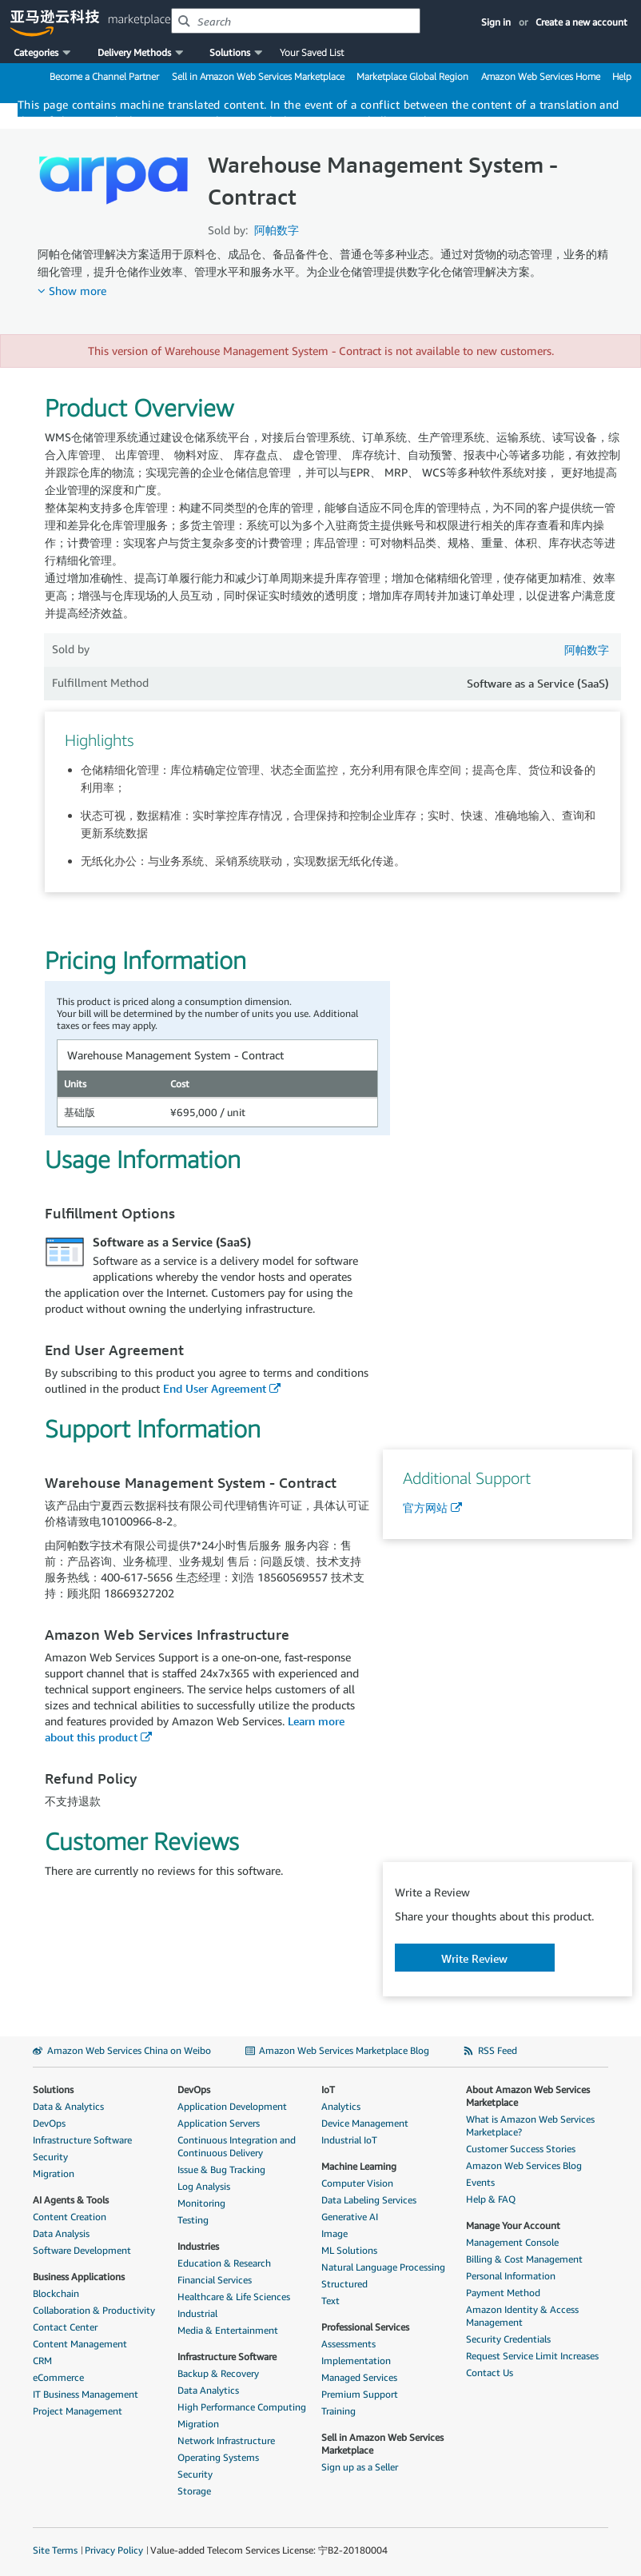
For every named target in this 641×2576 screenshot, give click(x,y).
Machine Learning (358, 2166)
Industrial (197, 2313)
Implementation (356, 2361)
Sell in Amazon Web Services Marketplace (258, 76)
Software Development (82, 2250)
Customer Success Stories (520, 2149)
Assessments (348, 2344)
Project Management (77, 2411)
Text (330, 2301)
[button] (44, 53)
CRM (42, 2361)
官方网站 (425, 1507)
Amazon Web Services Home (540, 76)
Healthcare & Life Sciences (233, 2297)
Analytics (340, 2106)
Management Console (512, 2242)
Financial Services (214, 2280)
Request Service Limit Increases (532, 2356)
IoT (328, 2089)
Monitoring (201, 2203)
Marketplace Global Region (412, 76)
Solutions (53, 2089)
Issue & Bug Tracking (221, 2169)
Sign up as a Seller (359, 2467)
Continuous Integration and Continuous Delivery (236, 2146)
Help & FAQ (491, 2199)
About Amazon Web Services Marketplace (528, 2096)
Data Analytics (208, 2390)
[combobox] (295, 21)
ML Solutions (349, 2250)
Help (621, 76)
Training (338, 2411)
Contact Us (489, 2373)
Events (480, 2182)
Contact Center (65, 2327)
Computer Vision (357, 2183)
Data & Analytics (68, 2106)
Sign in (496, 22)
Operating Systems (218, 2457)
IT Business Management (85, 2394)
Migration (53, 2173)
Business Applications (79, 2277)
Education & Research (224, 2263)
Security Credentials (508, 2339)
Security (50, 2157)
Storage (194, 2491)
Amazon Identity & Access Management (522, 2315)
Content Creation (69, 2217)
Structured (344, 2284)
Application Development (232, 2106)
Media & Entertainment (227, 2330)
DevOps (49, 2123)
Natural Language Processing (383, 2267)
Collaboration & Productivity (94, 2310)
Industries (198, 2246)
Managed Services (359, 2377)
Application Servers (218, 2123)
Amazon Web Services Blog (524, 2165)
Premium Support (359, 2394)
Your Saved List (312, 52)
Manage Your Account (513, 2225)
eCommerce (58, 2377)
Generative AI (349, 2217)
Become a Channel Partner (104, 76)
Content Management (80, 2344)
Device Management (364, 2123)
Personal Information (510, 2276)
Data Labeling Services (368, 2200)
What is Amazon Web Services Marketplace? (530, 2125)
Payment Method (503, 2293)
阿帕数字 (276, 230)
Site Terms (55, 2550)
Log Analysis (203, 2186)
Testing (193, 2220)
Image (334, 2233)
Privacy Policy (114, 2550)
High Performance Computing (241, 2407)
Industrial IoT (349, 2140)
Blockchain (56, 2293)
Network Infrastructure (226, 2440)
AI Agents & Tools (71, 2200)
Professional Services (365, 2327)
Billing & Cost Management (524, 2259)
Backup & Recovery (218, 2373)
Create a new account (581, 22)
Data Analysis (61, 2233)
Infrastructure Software (82, 2140)
